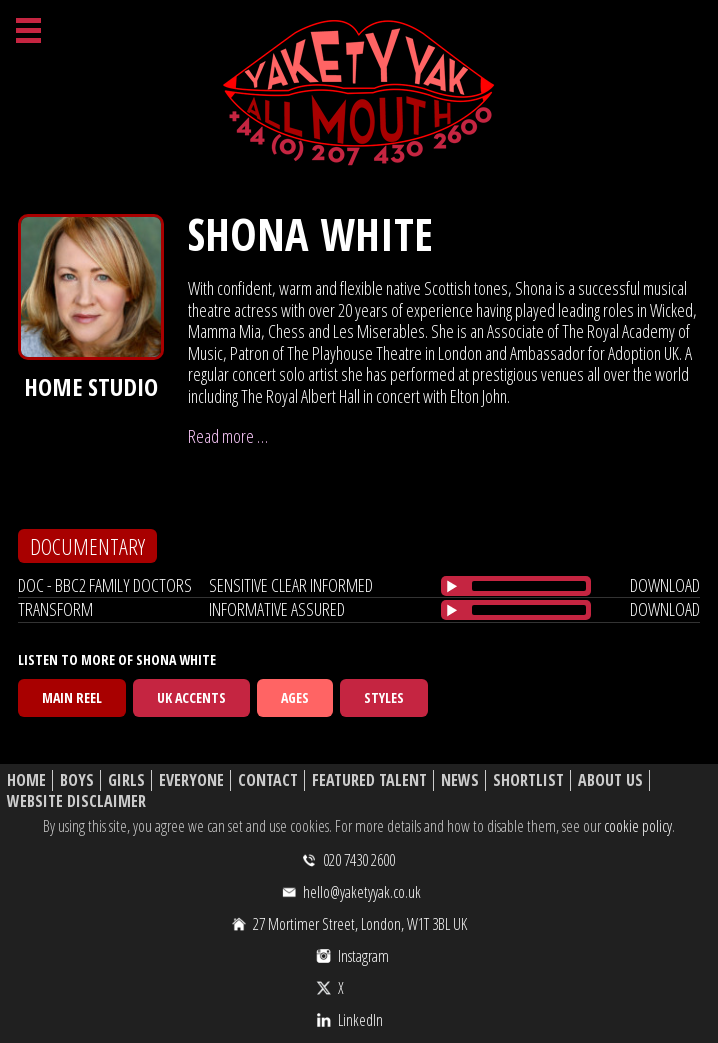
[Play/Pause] (452, 586)
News (460, 780)
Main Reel (72, 697)
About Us (610, 780)
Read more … (228, 436)
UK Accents (191, 697)
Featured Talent (369, 780)
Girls (126, 780)
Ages (295, 697)
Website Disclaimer (76, 801)
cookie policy (638, 826)
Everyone (191, 780)
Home (26, 780)
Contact (268, 780)
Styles (384, 697)
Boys (77, 780)
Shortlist (528, 780)
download (665, 585)
